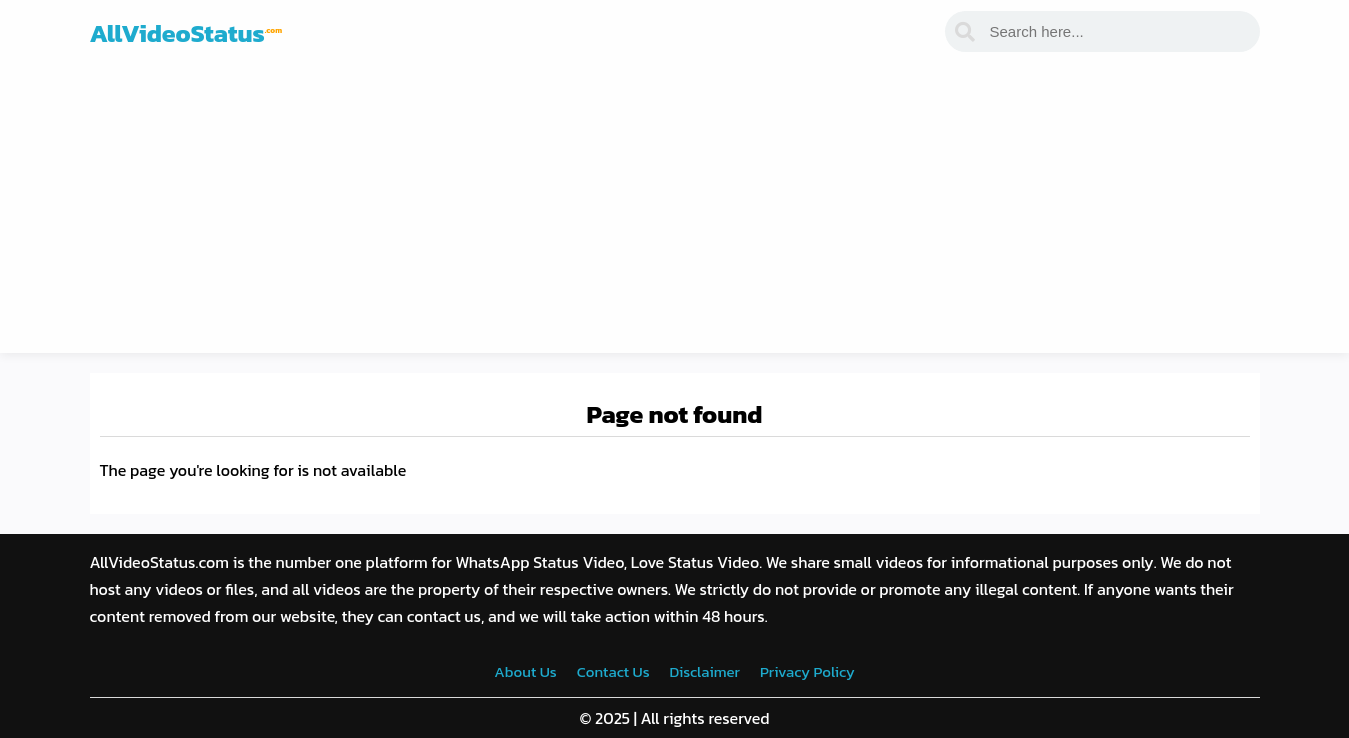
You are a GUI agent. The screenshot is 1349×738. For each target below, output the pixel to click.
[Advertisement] (675, 213)
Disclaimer (705, 671)
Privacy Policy (807, 671)
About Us (525, 671)
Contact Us (613, 671)
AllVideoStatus (186, 33)
